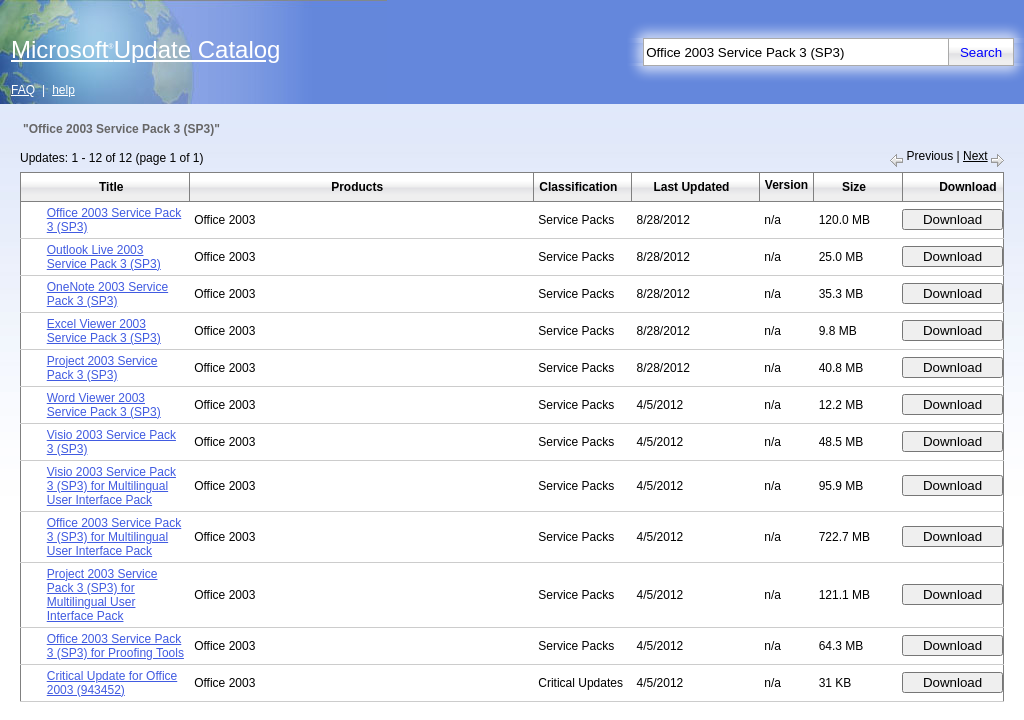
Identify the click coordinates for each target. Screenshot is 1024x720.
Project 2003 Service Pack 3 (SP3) (102, 368)
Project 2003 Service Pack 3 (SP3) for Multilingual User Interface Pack (102, 595)
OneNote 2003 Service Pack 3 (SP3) (107, 294)
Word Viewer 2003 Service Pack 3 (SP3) (104, 405)
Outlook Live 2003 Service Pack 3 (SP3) (104, 257)
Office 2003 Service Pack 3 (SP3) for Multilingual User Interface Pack (114, 537)
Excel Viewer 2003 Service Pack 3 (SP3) (104, 331)
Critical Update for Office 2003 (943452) (112, 683)
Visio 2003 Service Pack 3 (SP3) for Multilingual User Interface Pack (111, 486)
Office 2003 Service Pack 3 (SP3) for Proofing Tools (115, 646)
